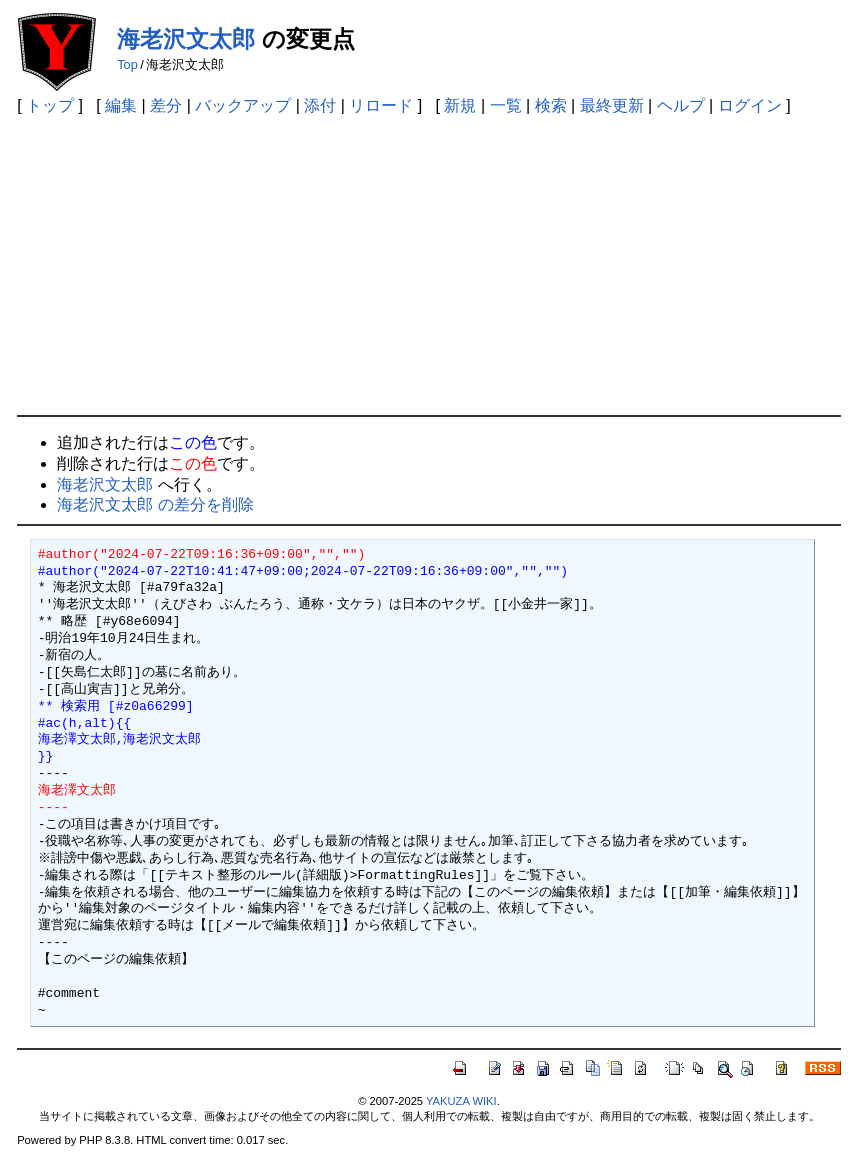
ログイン (750, 105)
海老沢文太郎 (186, 39)
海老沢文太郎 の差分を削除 (155, 504)
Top (127, 64)
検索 (551, 105)
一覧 (506, 105)
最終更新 (612, 105)
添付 (320, 105)
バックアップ (243, 105)
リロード (381, 105)
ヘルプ (681, 105)
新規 (460, 105)
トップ (50, 105)
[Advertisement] (429, 265)
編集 (121, 105)
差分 (166, 105)
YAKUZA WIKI (461, 1101)
